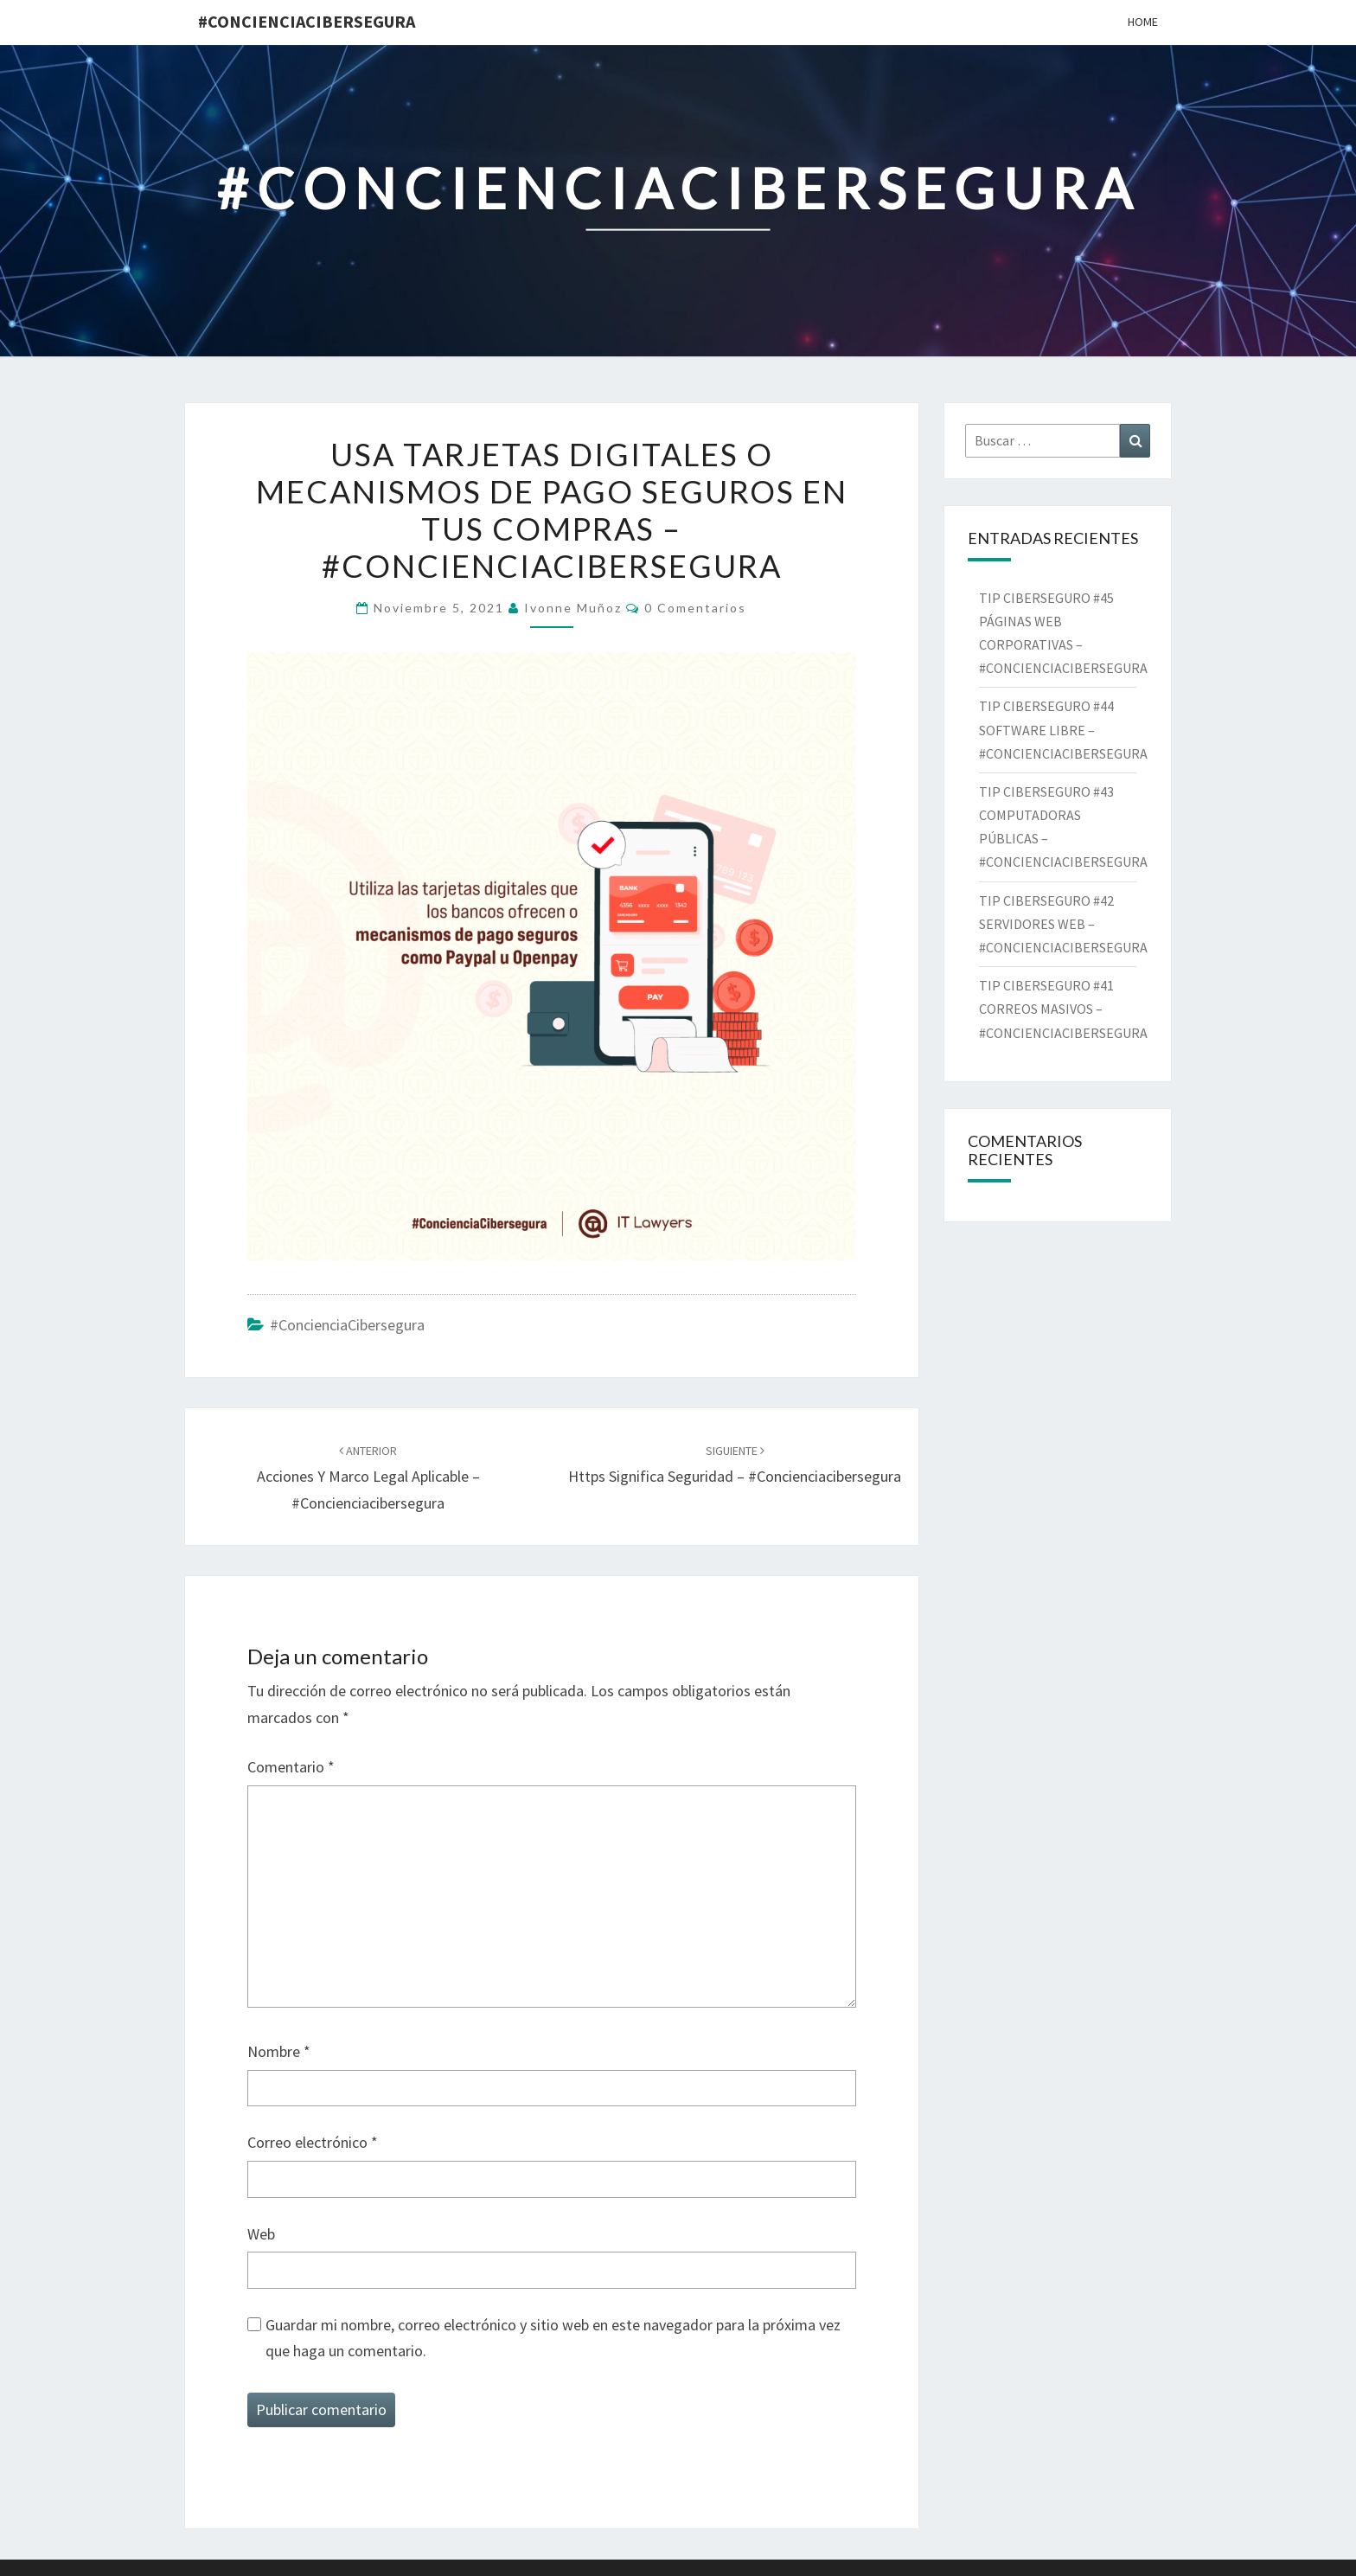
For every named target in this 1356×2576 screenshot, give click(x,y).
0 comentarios (695, 607)
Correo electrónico (312, 2142)
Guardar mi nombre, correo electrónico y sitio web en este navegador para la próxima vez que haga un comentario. (553, 2338)
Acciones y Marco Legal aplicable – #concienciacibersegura (368, 1477)
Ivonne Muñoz (573, 607)
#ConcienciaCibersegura (306, 21)
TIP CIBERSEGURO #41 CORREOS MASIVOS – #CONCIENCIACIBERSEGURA (1066, 1009)
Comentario (291, 1767)
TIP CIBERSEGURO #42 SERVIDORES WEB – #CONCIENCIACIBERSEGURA (1067, 924)
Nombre (278, 2051)
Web (261, 2234)
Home (1143, 21)
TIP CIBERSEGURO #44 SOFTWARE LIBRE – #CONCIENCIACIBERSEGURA (1064, 729)
